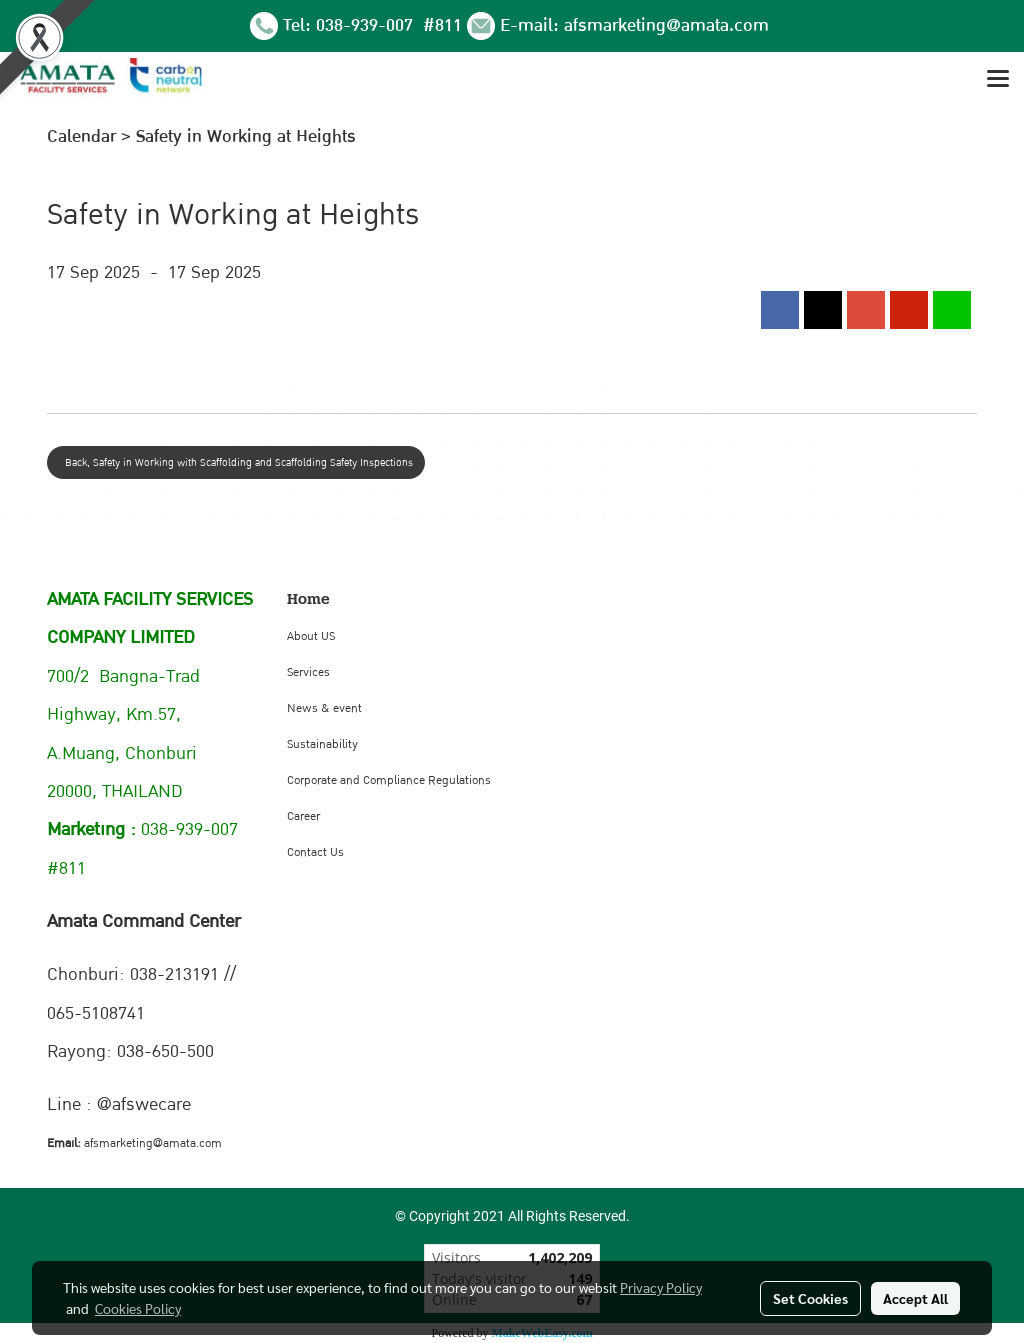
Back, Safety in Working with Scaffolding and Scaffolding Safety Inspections (236, 462)
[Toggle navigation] (998, 80)
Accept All (915, 1298)
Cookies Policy (138, 1308)
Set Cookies (810, 1298)
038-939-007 (367, 25)
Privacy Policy (661, 1287)
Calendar (81, 136)
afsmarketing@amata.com (666, 25)
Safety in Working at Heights (246, 136)
